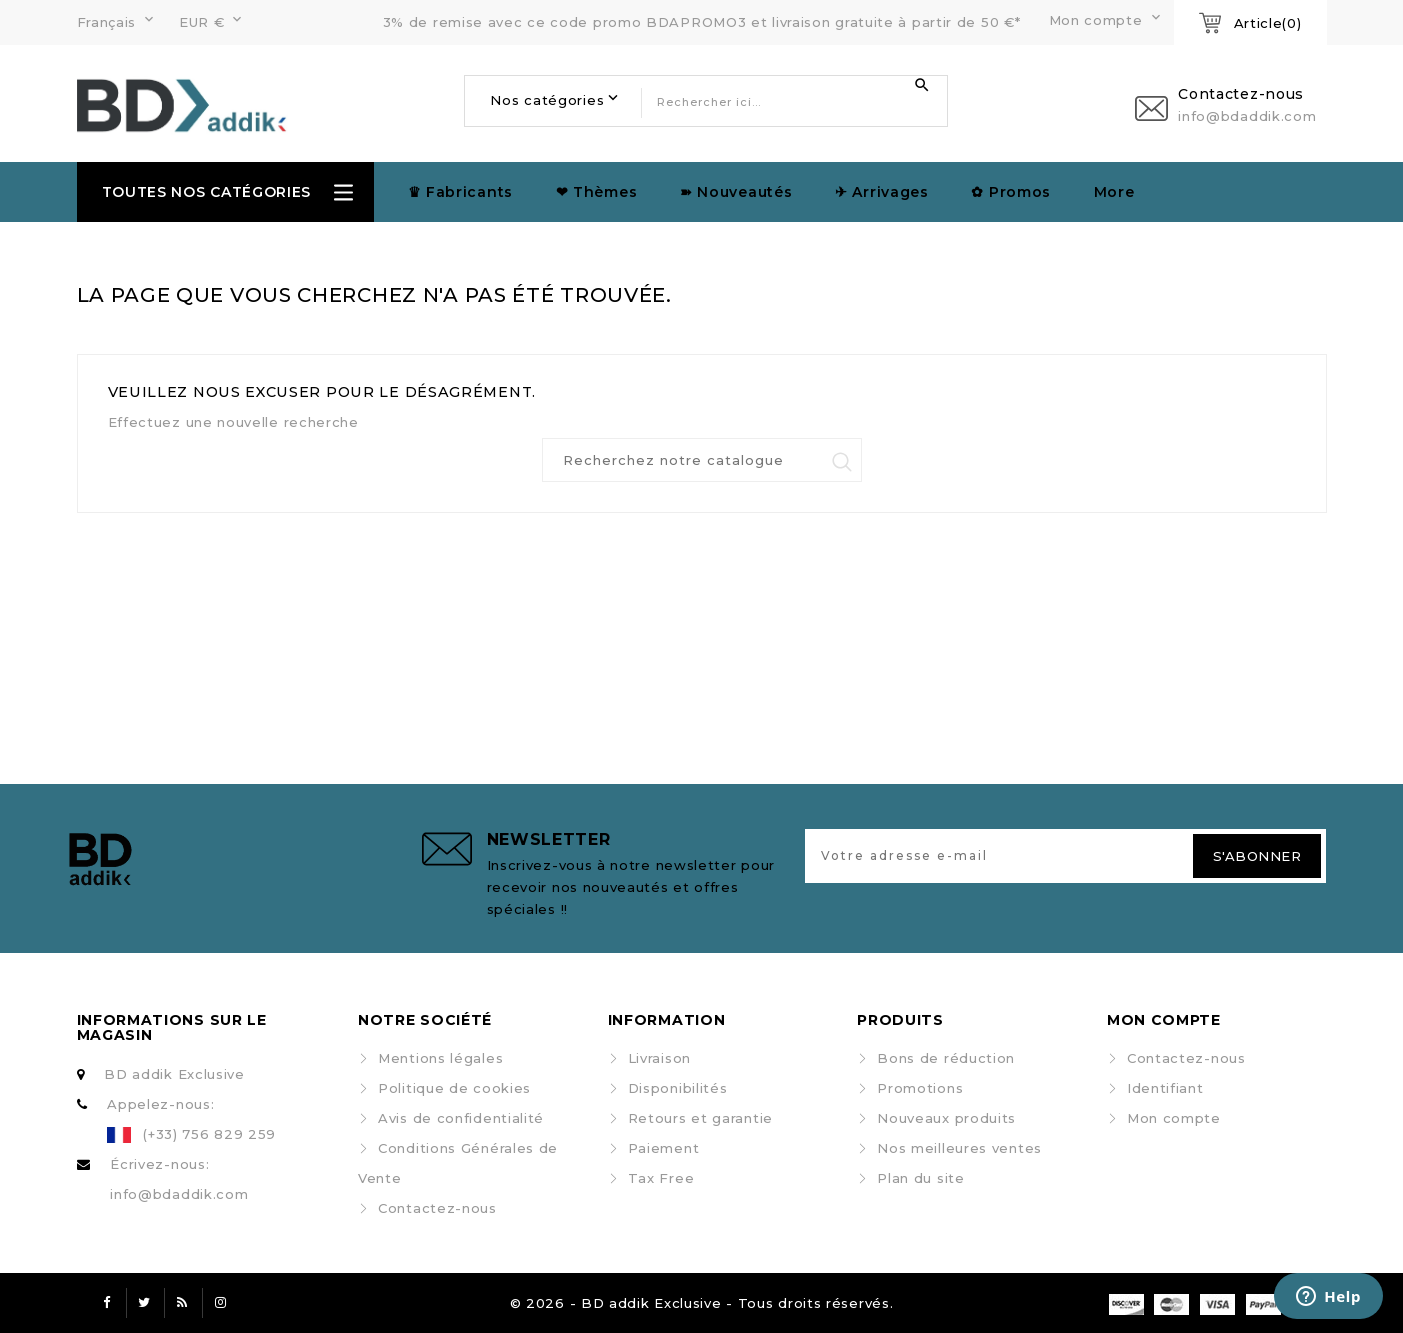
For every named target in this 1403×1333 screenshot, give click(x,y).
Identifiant (1165, 1088)
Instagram (221, 1303)
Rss (183, 1303)
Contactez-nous (437, 1208)
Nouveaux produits (946, 1118)
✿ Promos (1011, 192)
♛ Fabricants (460, 192)
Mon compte (1174, 1118)
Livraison (659, 1058)
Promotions (920, 1088)
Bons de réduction (946, 1058)
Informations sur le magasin (172, 1027)
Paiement (664, 1148)
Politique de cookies (454, 1088)
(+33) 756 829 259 (209, 1134)
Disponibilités (678, 1088)
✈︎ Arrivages (882, 192)
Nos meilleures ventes (959, 1148)
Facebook (107, 1303)
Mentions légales (440, 1058)
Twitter (145, 1303)
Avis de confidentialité (461, 1118)
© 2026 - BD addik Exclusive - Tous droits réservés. (702, 1303)
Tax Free (661, 1178)
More (1114, 192)
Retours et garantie (700, 1118)
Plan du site (920, 1178)
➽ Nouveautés (736, 192)
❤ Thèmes (597, 192)
